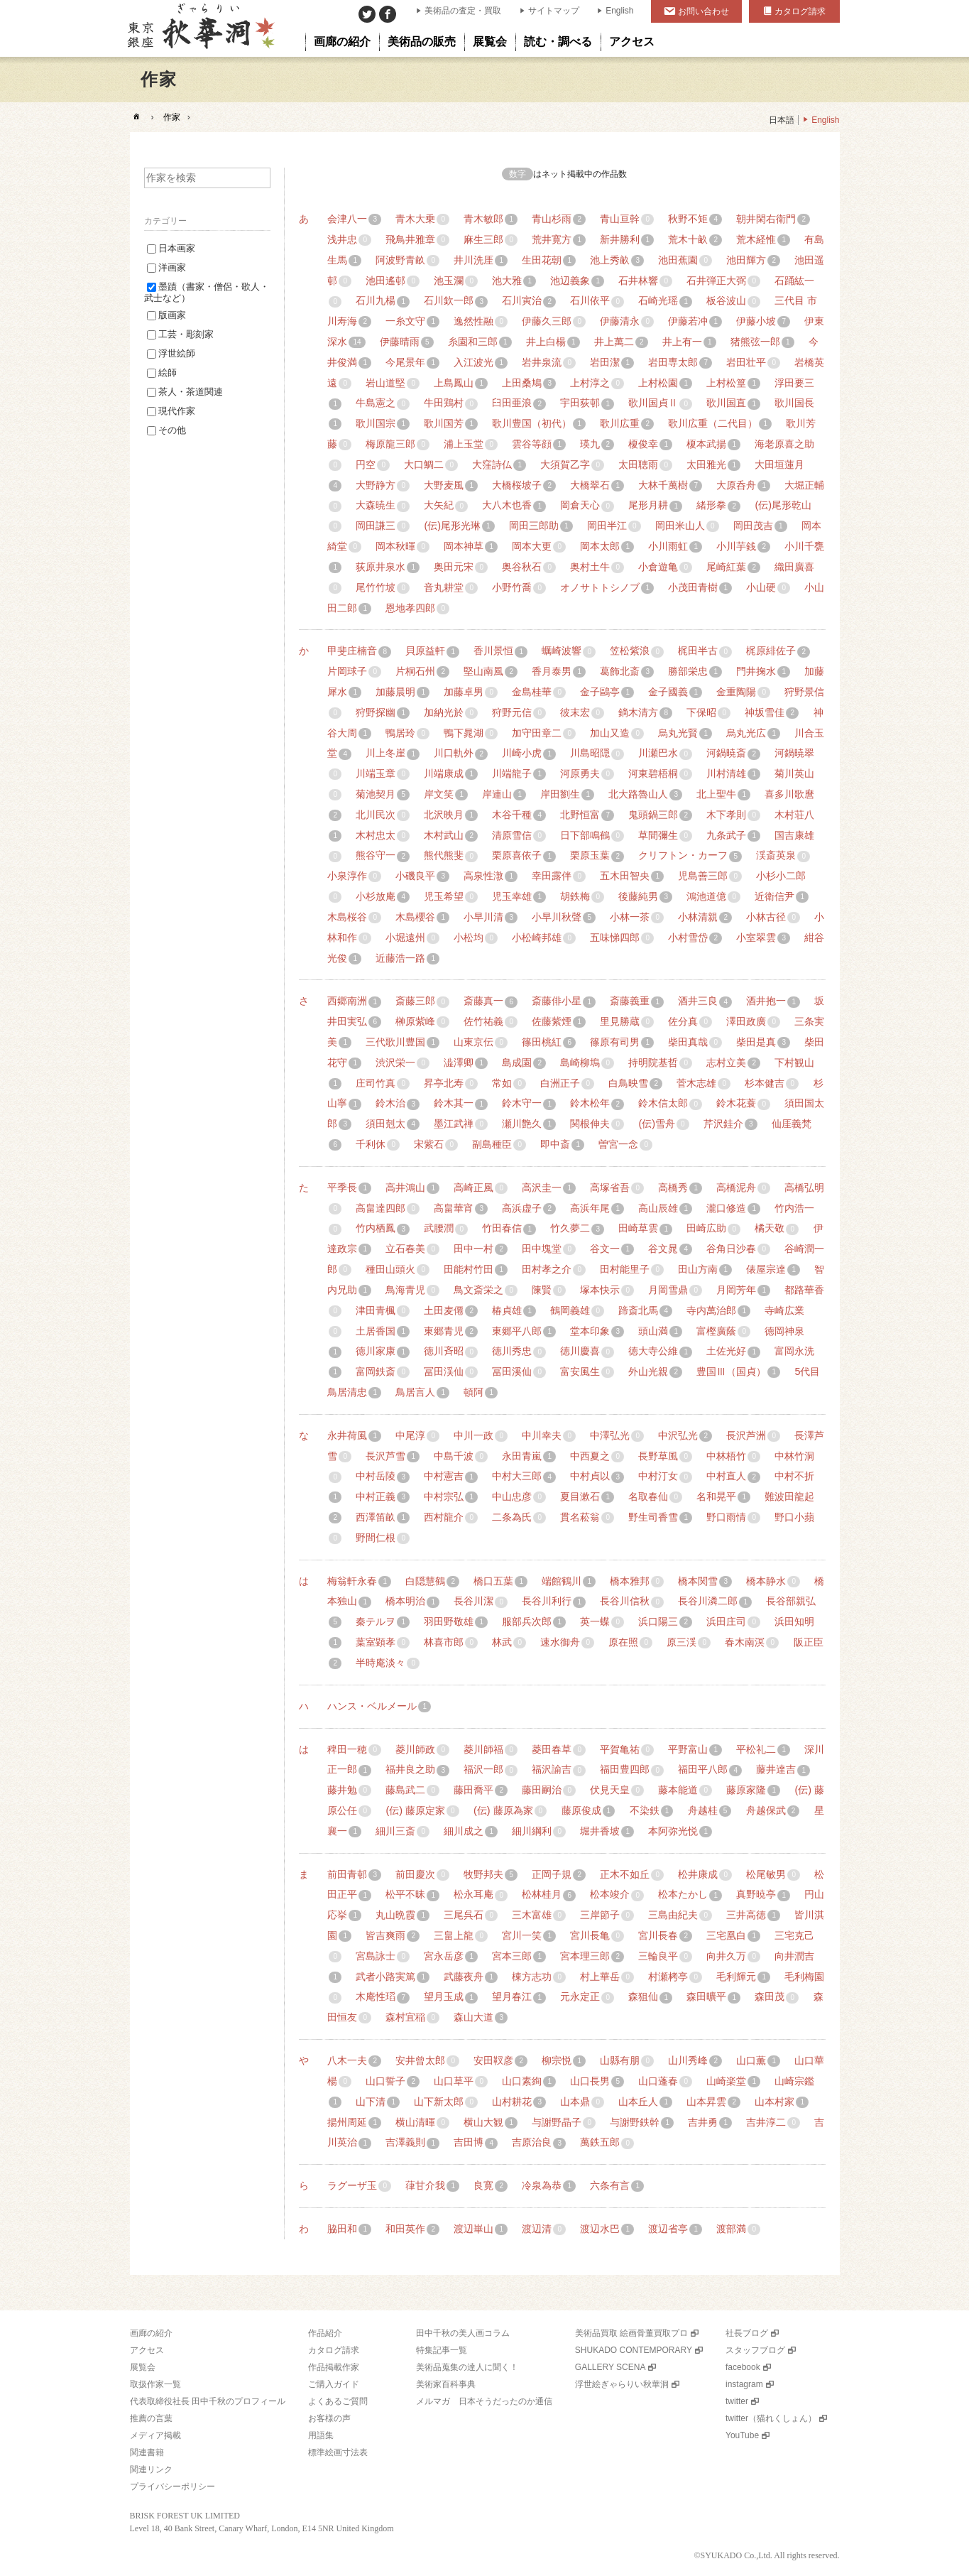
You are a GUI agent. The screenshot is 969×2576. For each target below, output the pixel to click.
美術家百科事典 (446, 2384)
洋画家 (166, 267)
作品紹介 (325, 2333)
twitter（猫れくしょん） (771, 2418)
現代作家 (171, 411)
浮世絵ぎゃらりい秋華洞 (622, 2384)
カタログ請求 (800, 11)
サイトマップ (553, 11)
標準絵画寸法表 (338, 2452)
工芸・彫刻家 (180, 334)
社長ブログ (747, 2333)
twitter (737, 2401)
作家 (171, 117)
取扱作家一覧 (155, 2384)
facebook (743, 2367)
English (619, 11)
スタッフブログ (755, 2350)
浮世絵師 (171, 353)
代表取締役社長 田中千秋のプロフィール (207, 2401)
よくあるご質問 (338, 2401)
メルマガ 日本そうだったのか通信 (484, 2401)
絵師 (162, 372)
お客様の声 (329, 2418)
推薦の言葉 (151, 2418)
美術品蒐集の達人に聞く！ (467, 2367)
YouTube (742, 2435)
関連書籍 (147, 2452)
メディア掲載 (155, 2435)
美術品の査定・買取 (463, 11)
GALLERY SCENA (610, 2367)
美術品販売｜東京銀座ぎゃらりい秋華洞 (199, 28)
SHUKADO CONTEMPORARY (633, 2350)
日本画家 (171, 248)
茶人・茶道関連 (185, 391)
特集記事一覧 (441, 2350)
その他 (166, 430)
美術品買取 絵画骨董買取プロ (631, 2333)
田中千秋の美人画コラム (463, 2333)
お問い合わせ (703, 11)
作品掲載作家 (333, 2367)
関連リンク (151, 2469)
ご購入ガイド (333, 2384)
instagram (744, 2384)
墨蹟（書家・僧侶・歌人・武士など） (206, 292)
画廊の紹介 (151, 2333)
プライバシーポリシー (172, 2486)
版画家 (166, 315)
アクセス (147, 2350)
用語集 (321, 2435)
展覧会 (142, 2367)
